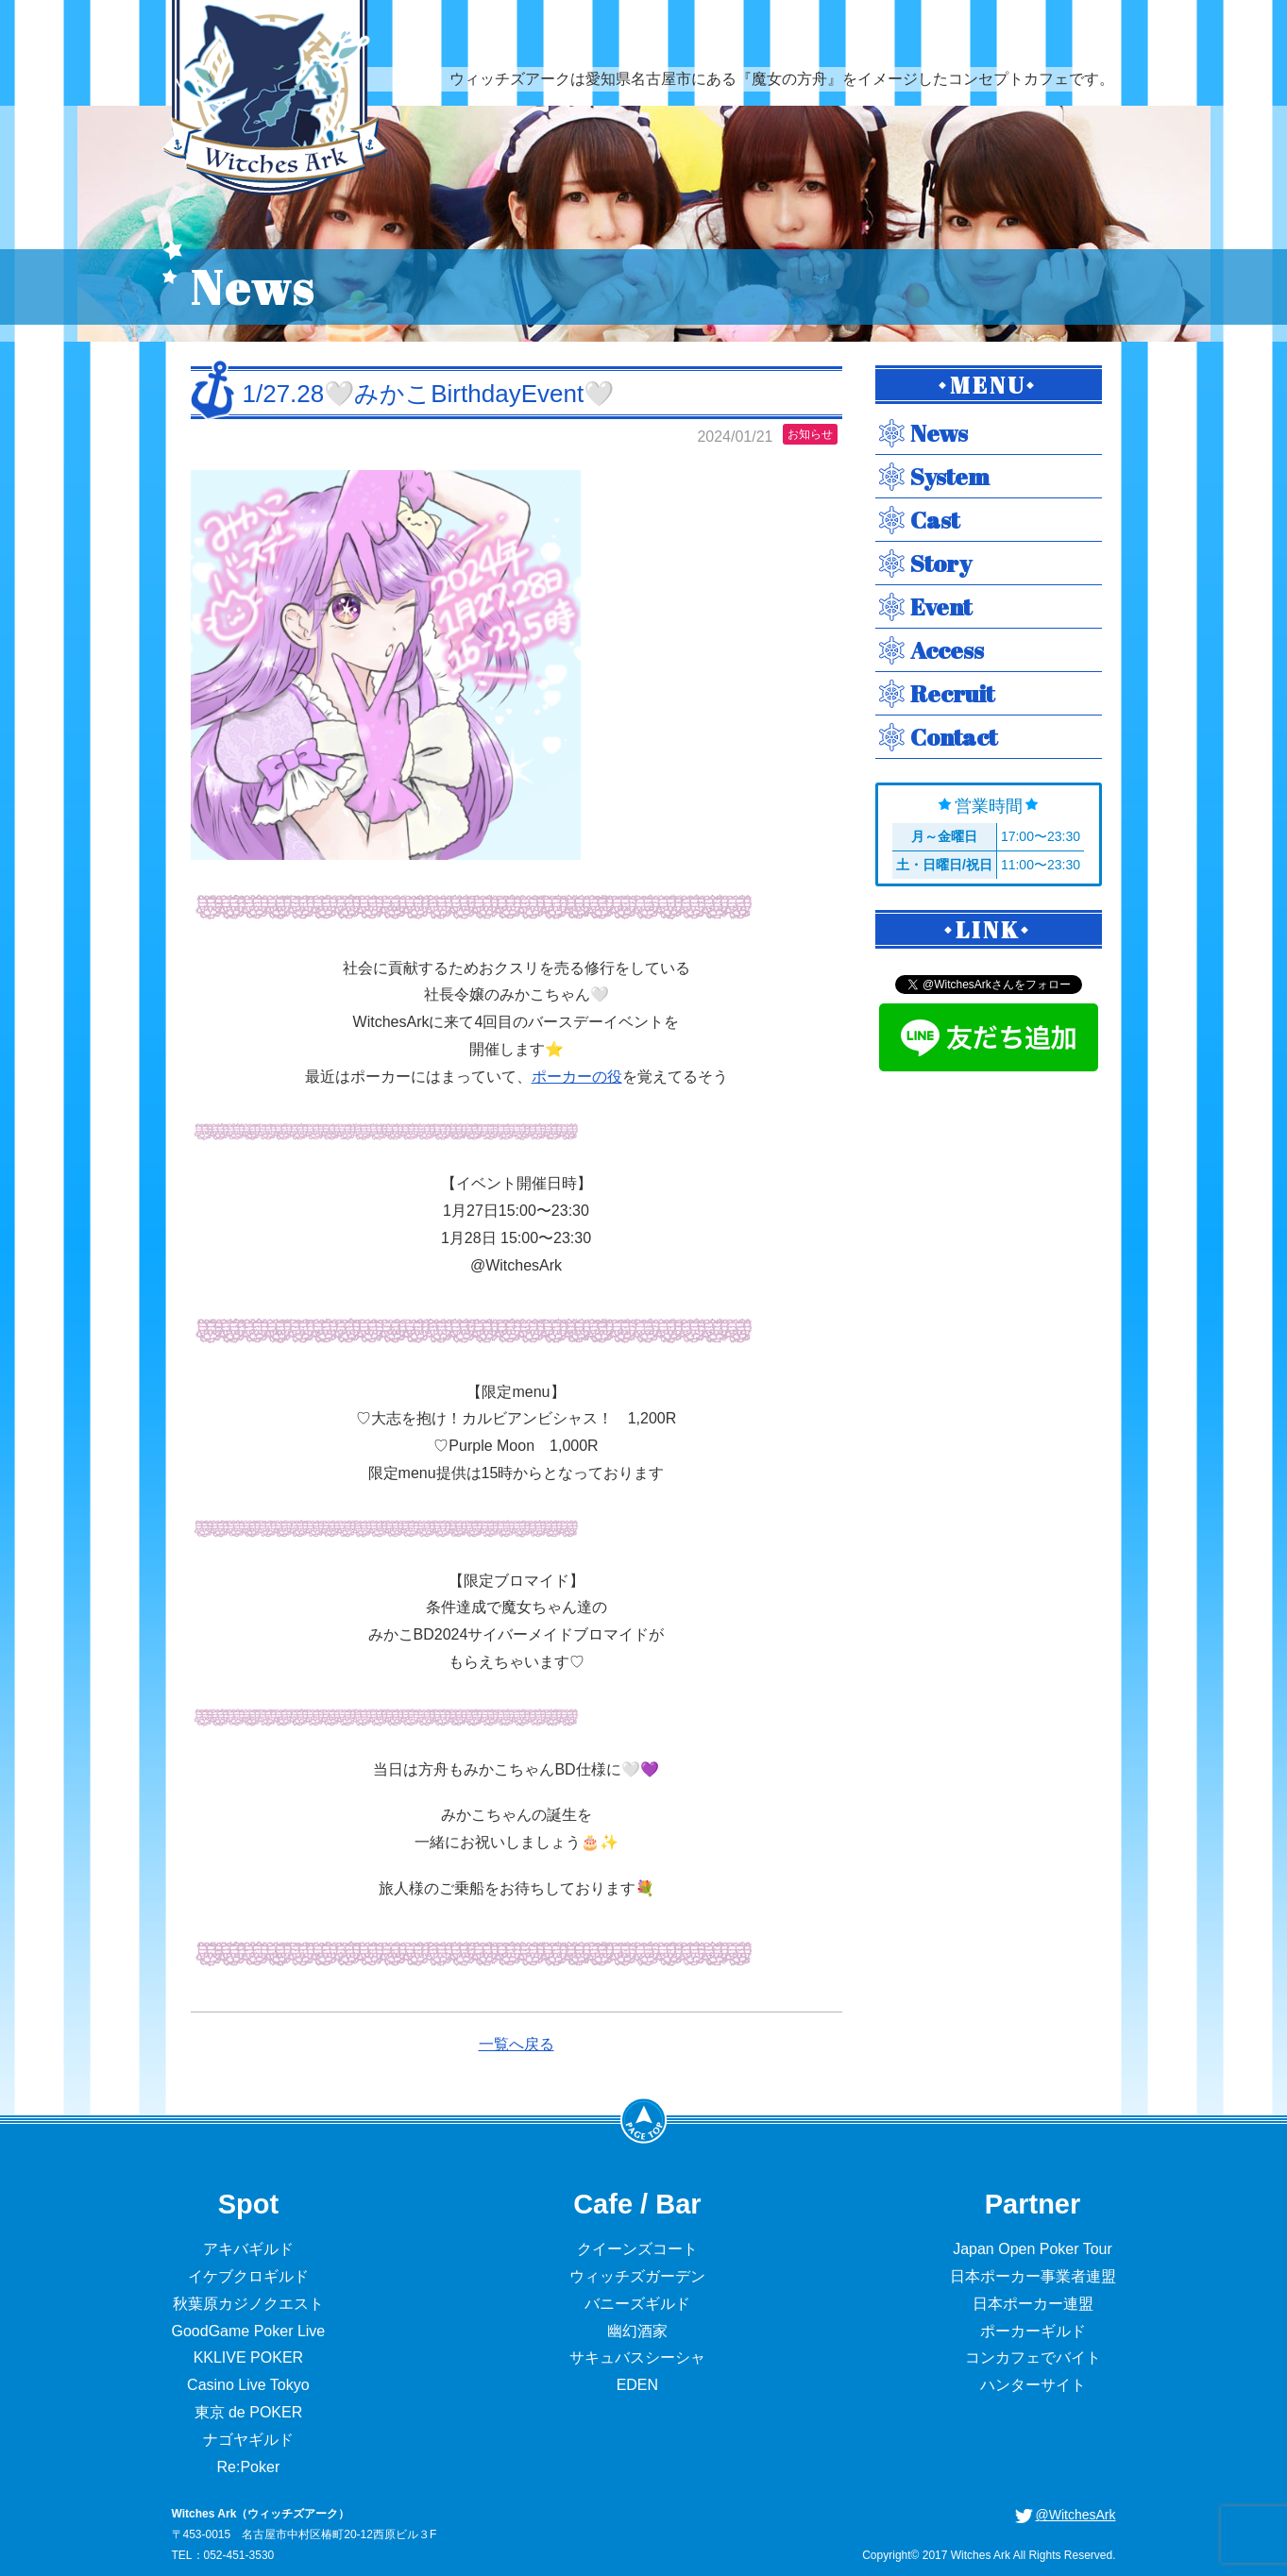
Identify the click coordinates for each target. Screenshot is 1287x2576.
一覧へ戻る (516, 2044)
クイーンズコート (637, 2249)
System (950, 476)
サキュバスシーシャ (637, 2357)
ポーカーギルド (1033, 2331)
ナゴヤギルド (248, 2440)
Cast (934, 519)
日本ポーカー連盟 (1033, 2304)
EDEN (637, 2385)
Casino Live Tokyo (248, 2385)
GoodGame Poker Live (249, 2331)
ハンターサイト (1033, 2385)
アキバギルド (248, 2249)
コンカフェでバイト (1033, 2357)
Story (941, 563)
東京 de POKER (249, 2412)
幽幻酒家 (637, 2331)
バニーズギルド (637, 2304)
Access (947, 649)
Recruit (952, 693)
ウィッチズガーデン (637, 2276)
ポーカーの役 (577, 1077)
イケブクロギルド (248, 2276)
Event (941, 606)
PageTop (644, 2120)
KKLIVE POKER (249, 2357)
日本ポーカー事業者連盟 (1033, 2276)
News (939, 432)
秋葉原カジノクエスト (248, 2304)
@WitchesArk (1076, 2514)
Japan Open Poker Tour (1032, 2249)
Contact (953, 736)
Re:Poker (248, 2467)
